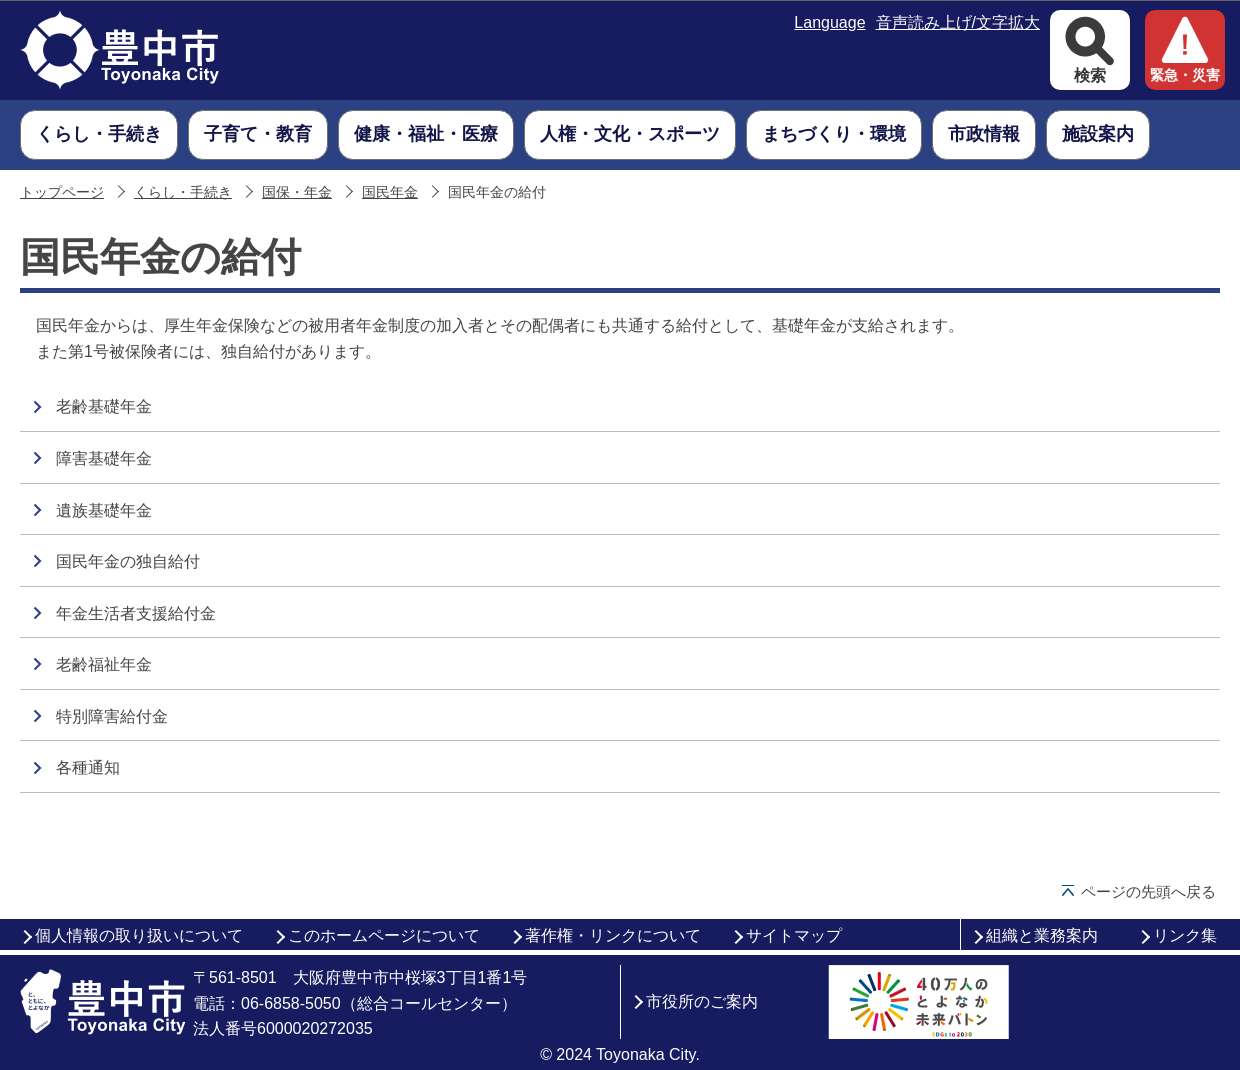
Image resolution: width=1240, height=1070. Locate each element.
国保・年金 (297, 192)
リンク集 (1185, 935)
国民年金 (390, 192)
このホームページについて (384, 935)
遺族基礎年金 (104, 510)
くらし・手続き (183, 192)
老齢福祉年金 (104, 664)
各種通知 (88, 767)
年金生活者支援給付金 (136, 613)
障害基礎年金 (104, 458)
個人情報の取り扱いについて (139, 935)
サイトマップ (794, 935)
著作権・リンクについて (613, 935)
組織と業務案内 (1042, 935)
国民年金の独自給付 (128, 561)
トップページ (62, 192)
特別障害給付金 (112, 716)
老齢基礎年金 (104, 406)
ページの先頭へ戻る (1148, 891)
